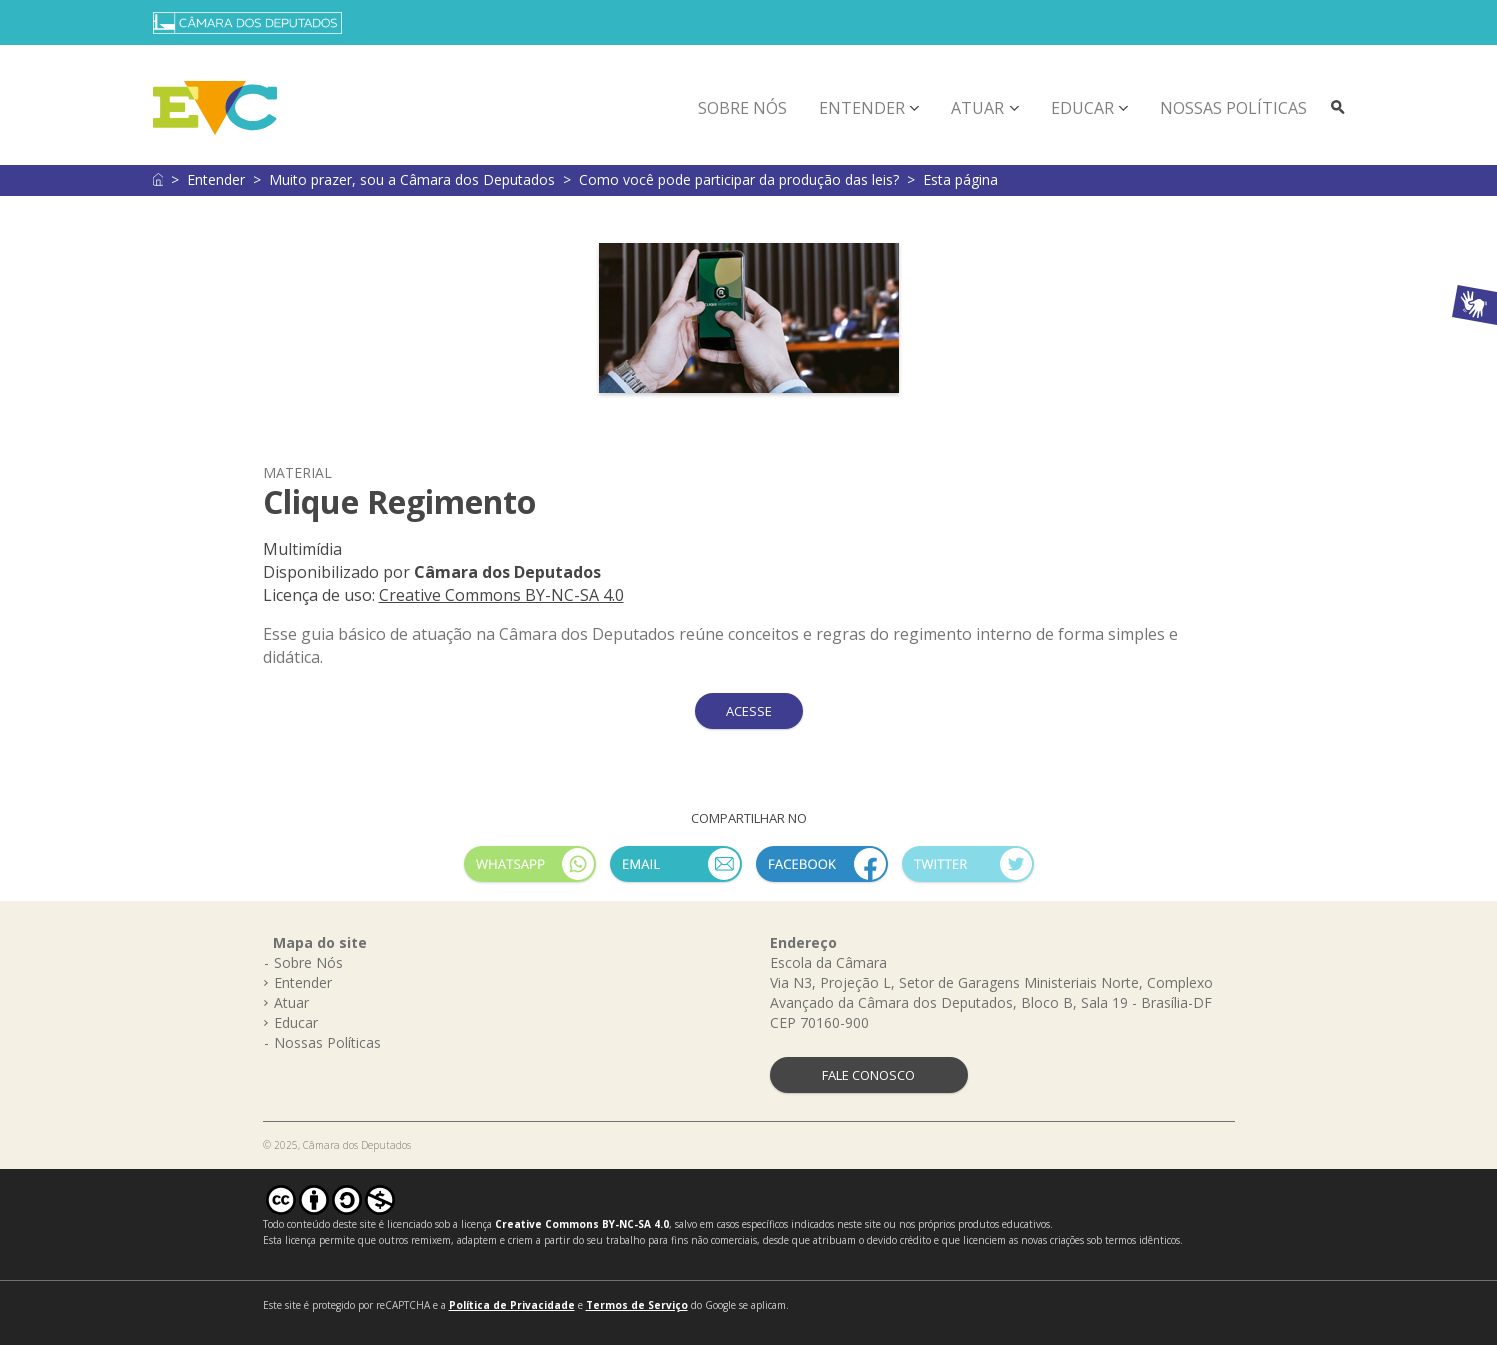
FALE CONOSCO (868, 1075)
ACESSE (749, 711)
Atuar (977, 108)
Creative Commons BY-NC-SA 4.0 (501, 595)
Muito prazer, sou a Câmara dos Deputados (412, 179)
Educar (1082, 108)
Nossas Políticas (1233, 108)
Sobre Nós (742, 108)
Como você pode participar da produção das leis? (739, 179)
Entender (862, 108)
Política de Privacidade (512, 1305)
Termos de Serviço (637, 1305)
